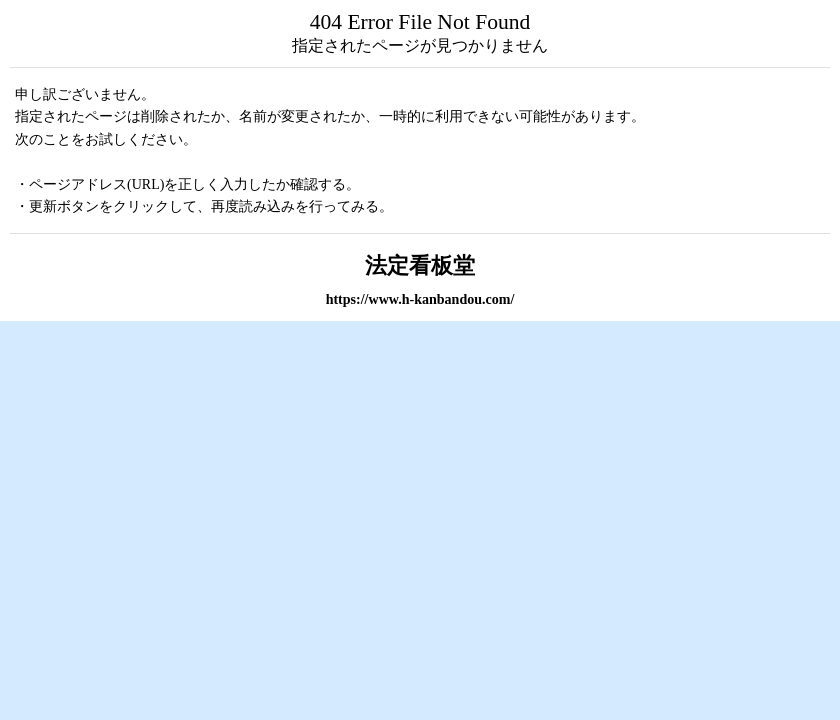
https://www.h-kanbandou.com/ (420, 299)
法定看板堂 (420, 266)
